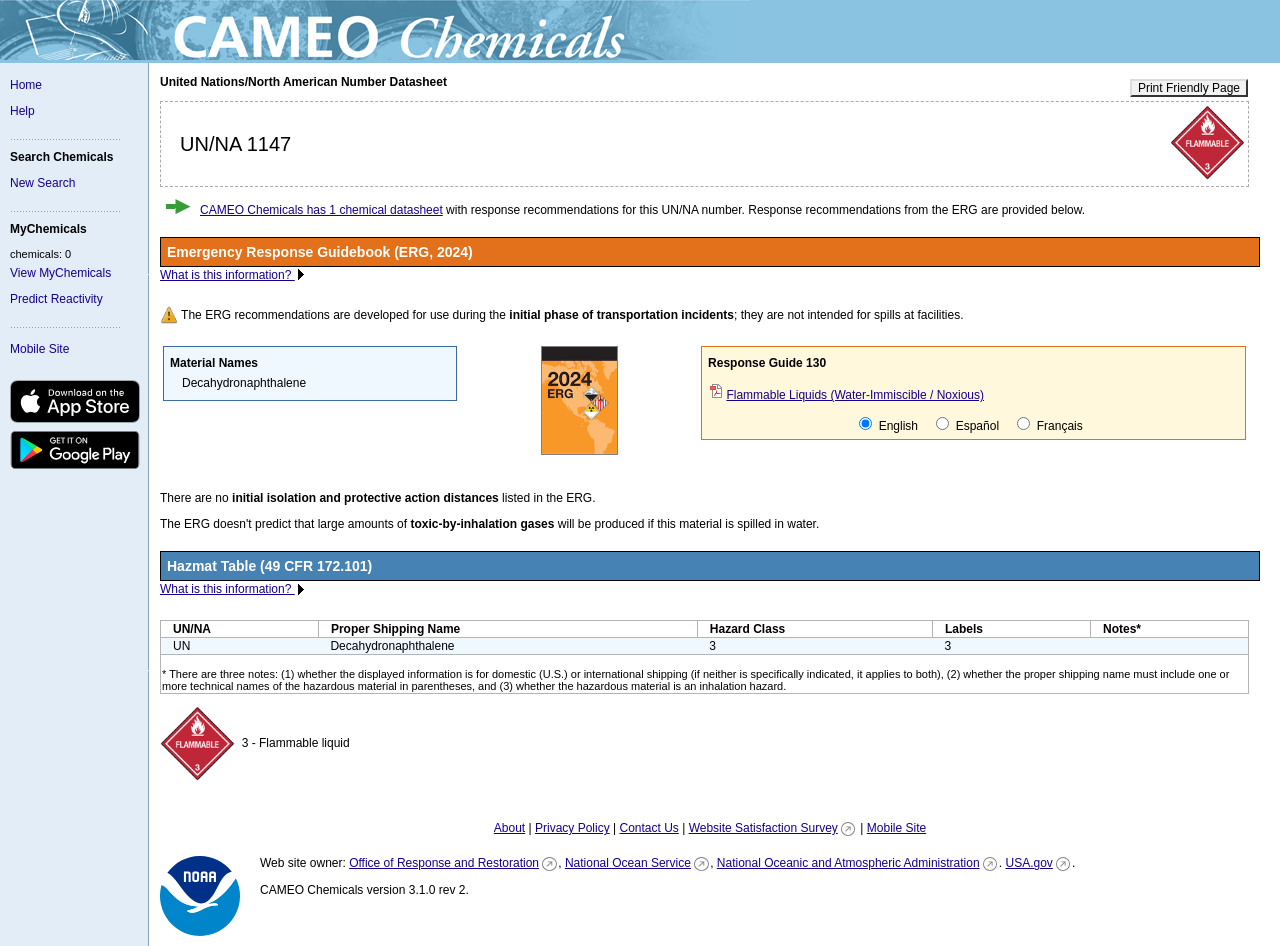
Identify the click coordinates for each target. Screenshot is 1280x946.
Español (967, 425)
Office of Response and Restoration (444, 863)
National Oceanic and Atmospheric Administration (848, 863)
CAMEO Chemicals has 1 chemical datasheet (321, 210)
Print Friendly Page (1189, 88)
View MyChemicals (60, 273)
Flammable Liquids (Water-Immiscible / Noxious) (855, 395)
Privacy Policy (572, 828)
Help (22, 111)
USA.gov (1028, 863)
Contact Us (648, 828)
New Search (42, 183)
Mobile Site (39, 349)
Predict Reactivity (56, 299)
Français (1049, 425)
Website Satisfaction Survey (763, 828)
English (888, 425)
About (509, 828)
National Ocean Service (628, 863)
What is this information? (227, 275)
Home (26, 85)
